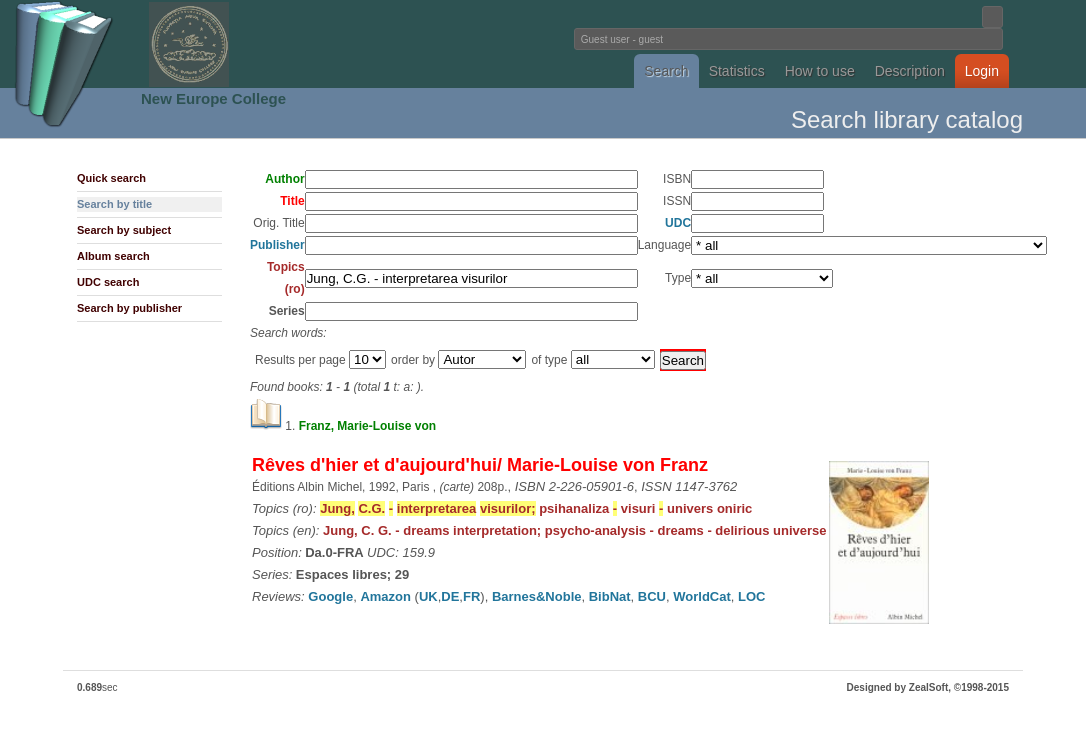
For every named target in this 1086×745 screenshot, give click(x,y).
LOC (751, 596)
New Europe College (213, 98)
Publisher (277, 245)
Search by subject (124, 230)
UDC (678, 223)
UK (428, 596)
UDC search (108, 282)
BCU (652, 596)
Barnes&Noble (537, 596)
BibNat (610, 596)
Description (910, 71)
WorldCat (702, 596)
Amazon (385, 596)
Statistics (737, 71)
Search (666, 71)
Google (330, 596)
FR (471, 596)
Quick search (111, 178)
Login (982, 71)
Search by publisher (129, 308)
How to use (820, 71)
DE (450, 596)
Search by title (114, 204)
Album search (113, 256)
